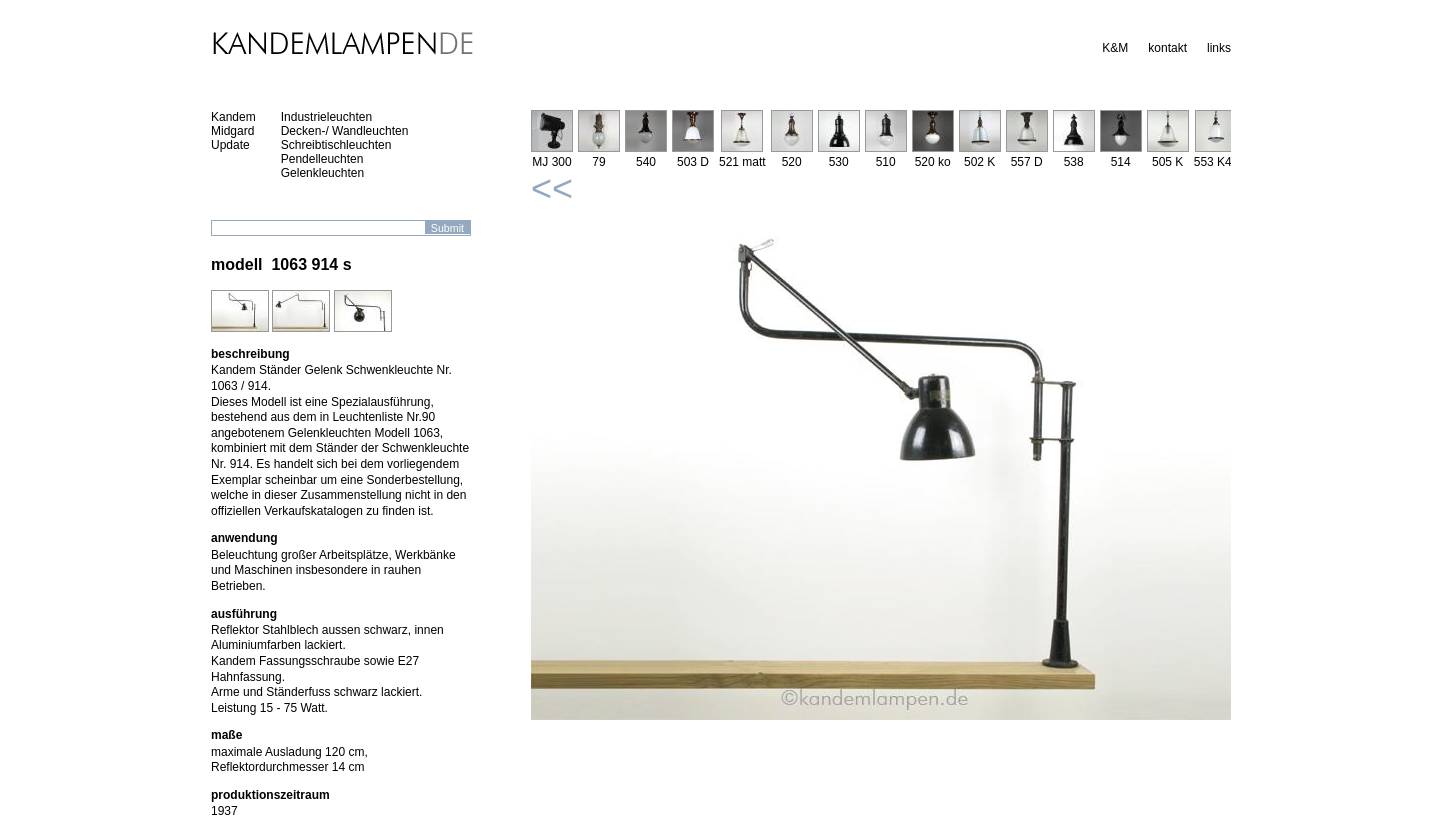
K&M (1115, 48)
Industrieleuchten (326, 117)
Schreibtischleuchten (336, 145)
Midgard (232, 131)
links (1219, 48)
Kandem (233, 117)
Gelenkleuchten (322, 173)
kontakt (1167, 48)
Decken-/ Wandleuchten (345, 131)
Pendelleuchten (322, 159)
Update (230, 145)
